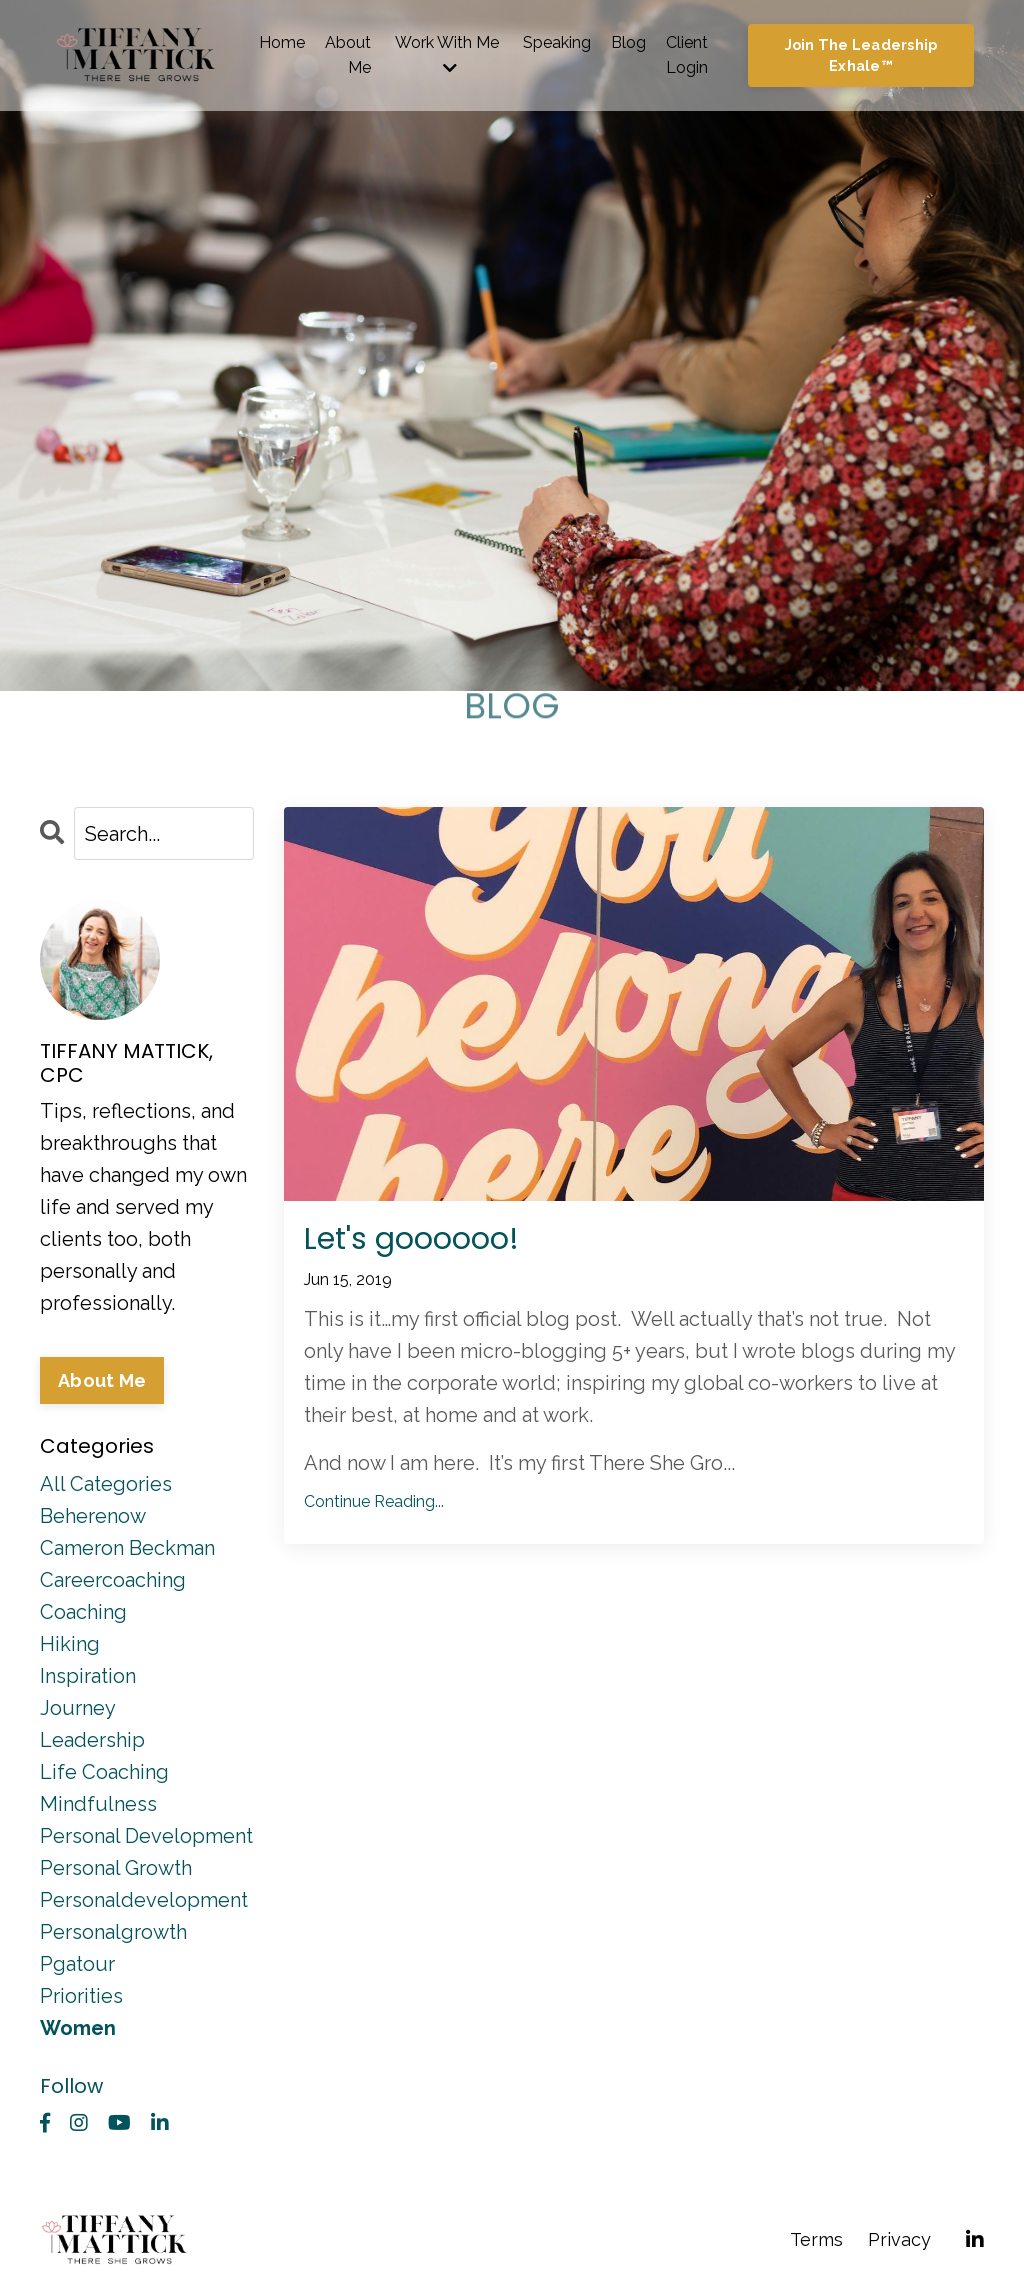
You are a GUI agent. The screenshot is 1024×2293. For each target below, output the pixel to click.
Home (282, 42)
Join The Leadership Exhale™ (861, 55)
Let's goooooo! (411, 1239)
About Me (348, 55)
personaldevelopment (144, 1900)
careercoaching (113, 1580)
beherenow (93, 1516)
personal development (146, 1836)
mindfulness (98, 1804)
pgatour (77, 1964)
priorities (81, 1996)
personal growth (116, 1868)
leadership (92, 1740)
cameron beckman (127, 1548)
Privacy (899, 2239)
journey (78, 1708)
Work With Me (447, 55)
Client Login (687, 55)
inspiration (88, 1676)
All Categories (106, 1484)
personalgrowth (113, 1932)
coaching (83, 1612)
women (78, 2028)
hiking (70, 1644)
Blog (628, 42)
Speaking (557, 42)
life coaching (104, 1772)
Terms (816, 2239)
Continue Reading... (374, 1501)
